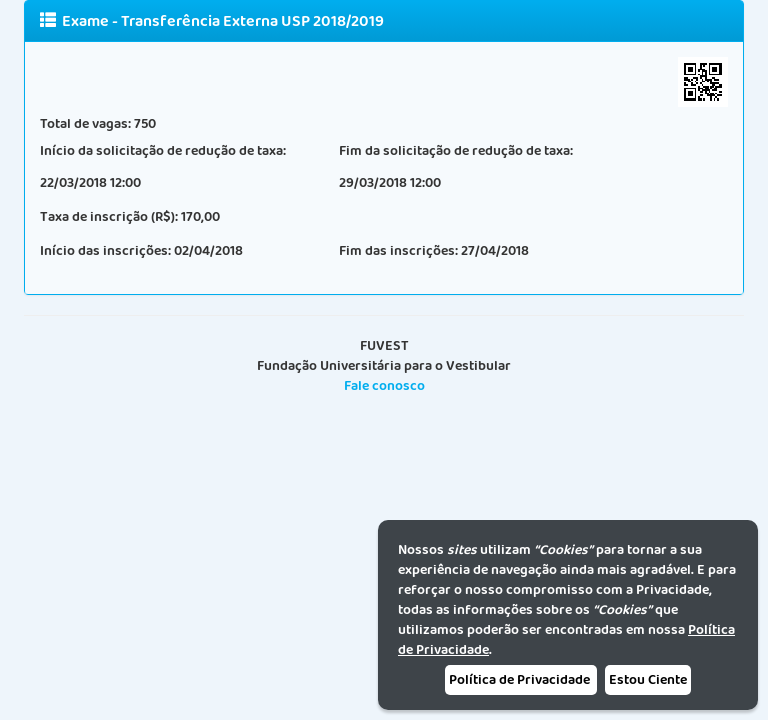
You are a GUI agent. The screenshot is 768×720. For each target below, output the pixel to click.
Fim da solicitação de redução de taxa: (456, 151)
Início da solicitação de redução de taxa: (163, 151)
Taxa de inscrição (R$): (109, 217)
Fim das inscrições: (398, 251)
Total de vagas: (85, 124)
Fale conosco (384, 386)
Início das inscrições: (105, 251)
